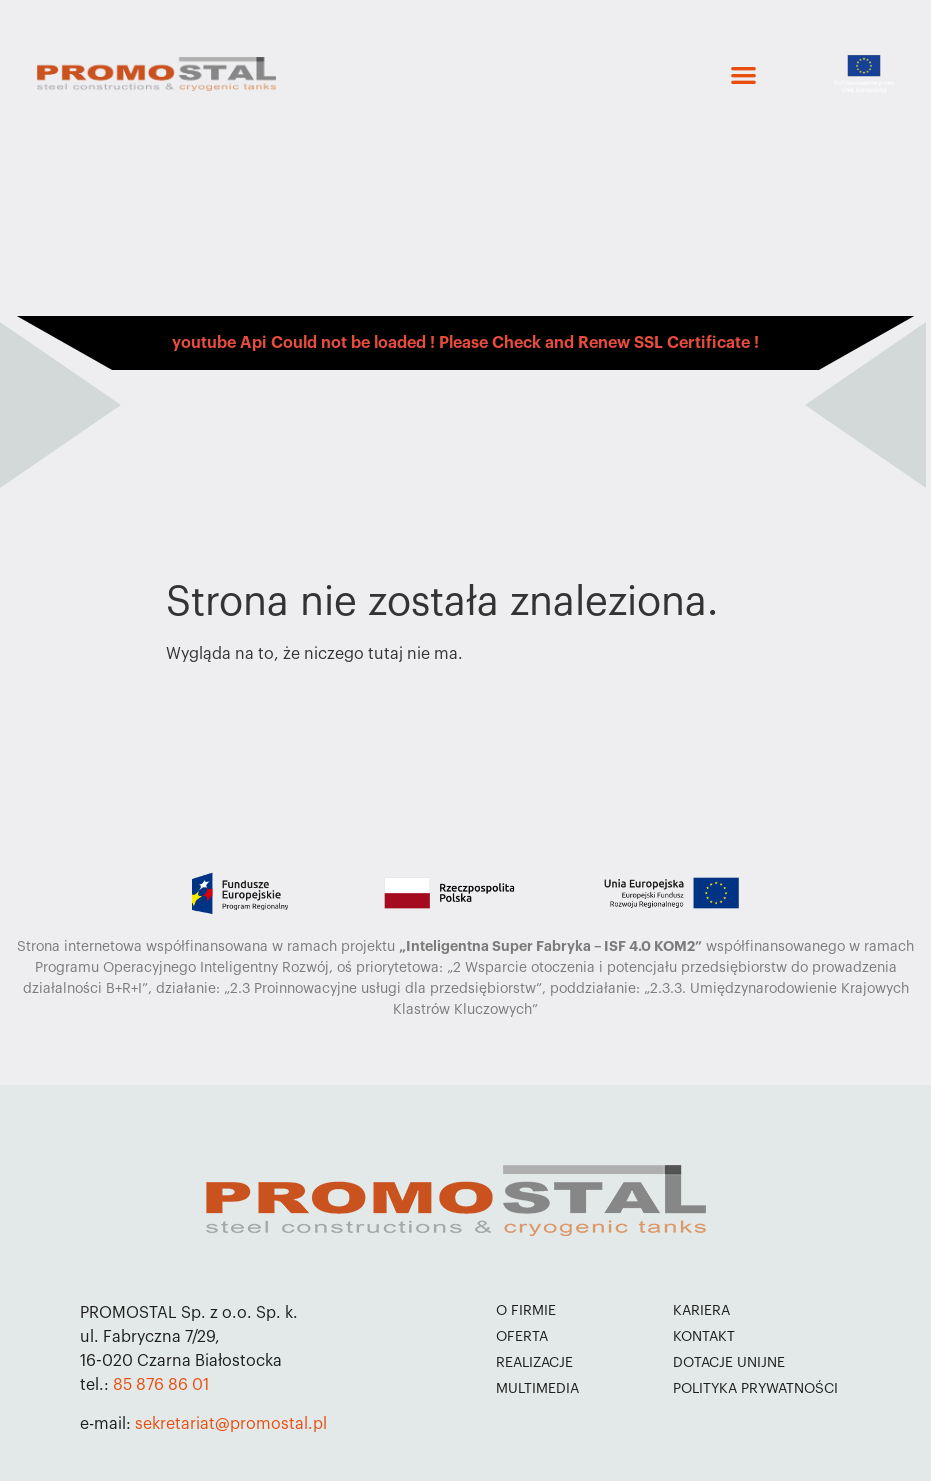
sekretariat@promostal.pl (231, 1424)
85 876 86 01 (161, 1385)
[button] (743, 74)
